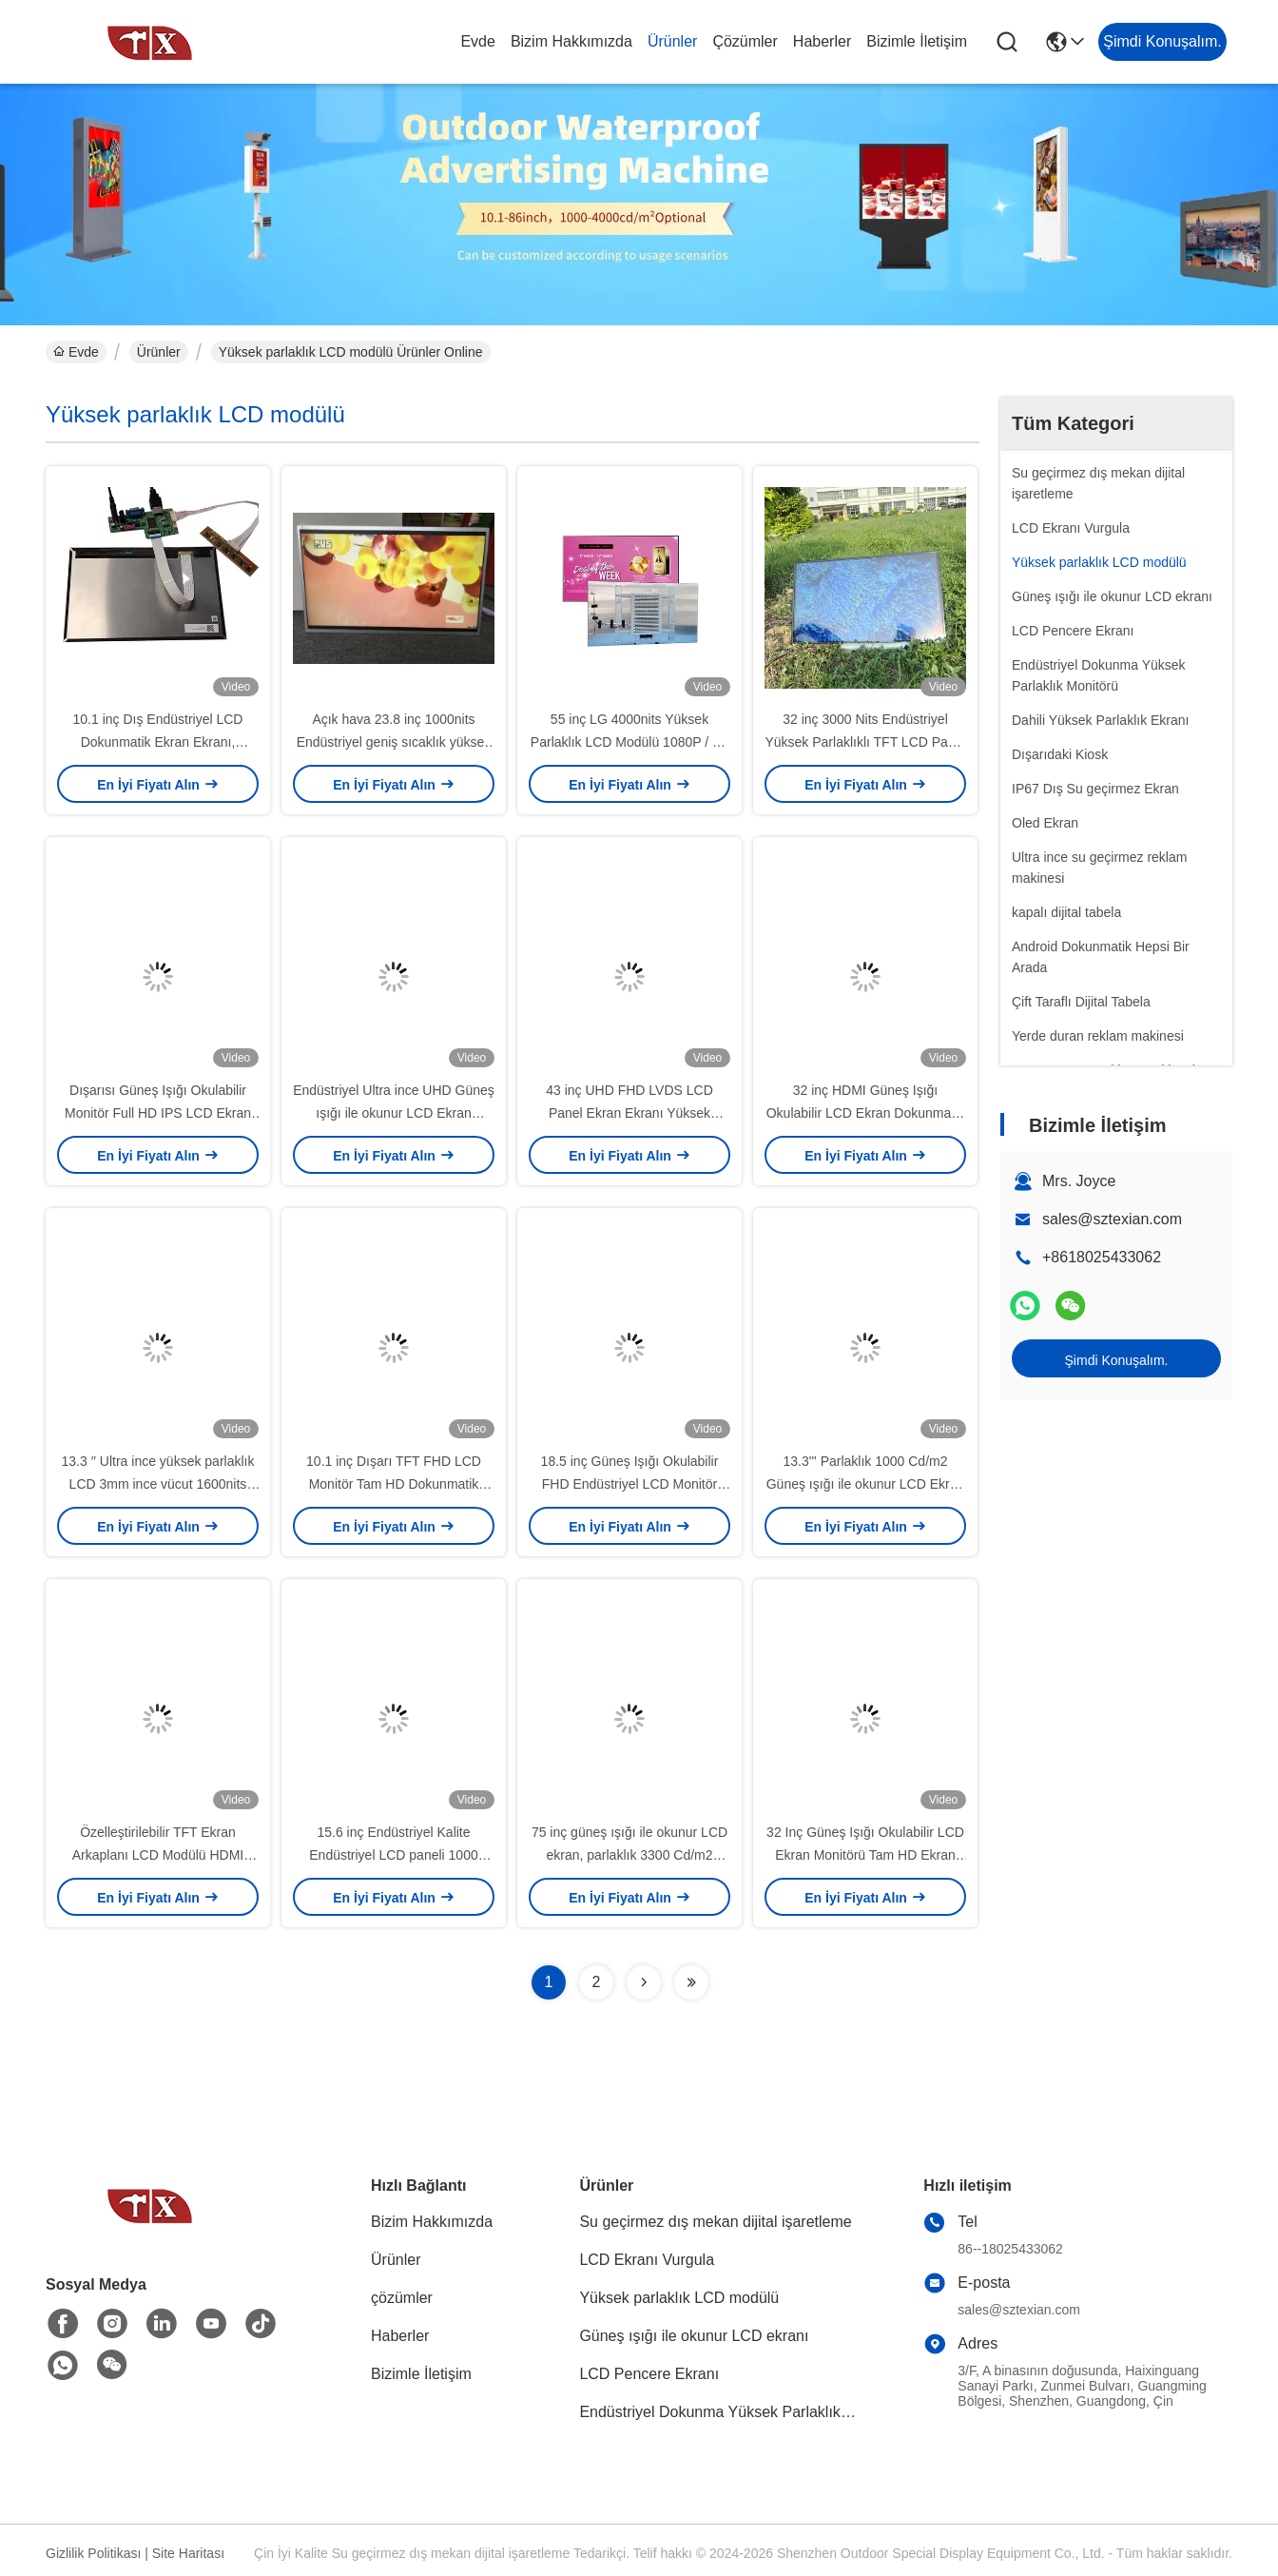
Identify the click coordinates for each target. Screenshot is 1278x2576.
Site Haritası (188, 2553)
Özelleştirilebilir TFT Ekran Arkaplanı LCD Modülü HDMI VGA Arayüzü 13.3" (158, 1855)
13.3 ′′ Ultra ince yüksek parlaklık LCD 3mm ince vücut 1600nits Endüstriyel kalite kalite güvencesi (157, 1484)
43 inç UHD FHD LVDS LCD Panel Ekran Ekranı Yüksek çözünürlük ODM (629, 1113)
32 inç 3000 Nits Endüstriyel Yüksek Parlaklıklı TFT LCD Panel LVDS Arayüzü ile (865, 742)
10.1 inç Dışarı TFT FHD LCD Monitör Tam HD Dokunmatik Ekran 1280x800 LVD (393, 1484)
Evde (477, 41)
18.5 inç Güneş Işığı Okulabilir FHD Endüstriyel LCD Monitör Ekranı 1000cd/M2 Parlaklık (630, 1484)
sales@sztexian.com (1112, 1219)
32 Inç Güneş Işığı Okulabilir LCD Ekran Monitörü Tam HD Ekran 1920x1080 (865, 1855)
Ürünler (672, 41)
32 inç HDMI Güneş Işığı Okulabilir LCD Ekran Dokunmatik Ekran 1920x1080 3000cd (865, 1113)
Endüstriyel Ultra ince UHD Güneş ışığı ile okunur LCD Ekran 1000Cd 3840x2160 (393, 1113)
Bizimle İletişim (916, 41)
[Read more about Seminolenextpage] (644, 1982)
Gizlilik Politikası (93, 2553)
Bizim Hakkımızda (571, 41)
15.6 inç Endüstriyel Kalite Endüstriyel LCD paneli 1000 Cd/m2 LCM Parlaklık (393, 1855)
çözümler (744, 41)
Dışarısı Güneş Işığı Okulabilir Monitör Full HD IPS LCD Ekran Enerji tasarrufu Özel (158, 1113)
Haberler (822, 41)
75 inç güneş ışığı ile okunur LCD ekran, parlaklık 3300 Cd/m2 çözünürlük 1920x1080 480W (629, 1855)
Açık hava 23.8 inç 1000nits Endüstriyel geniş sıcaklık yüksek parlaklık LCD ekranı (394, 742)
